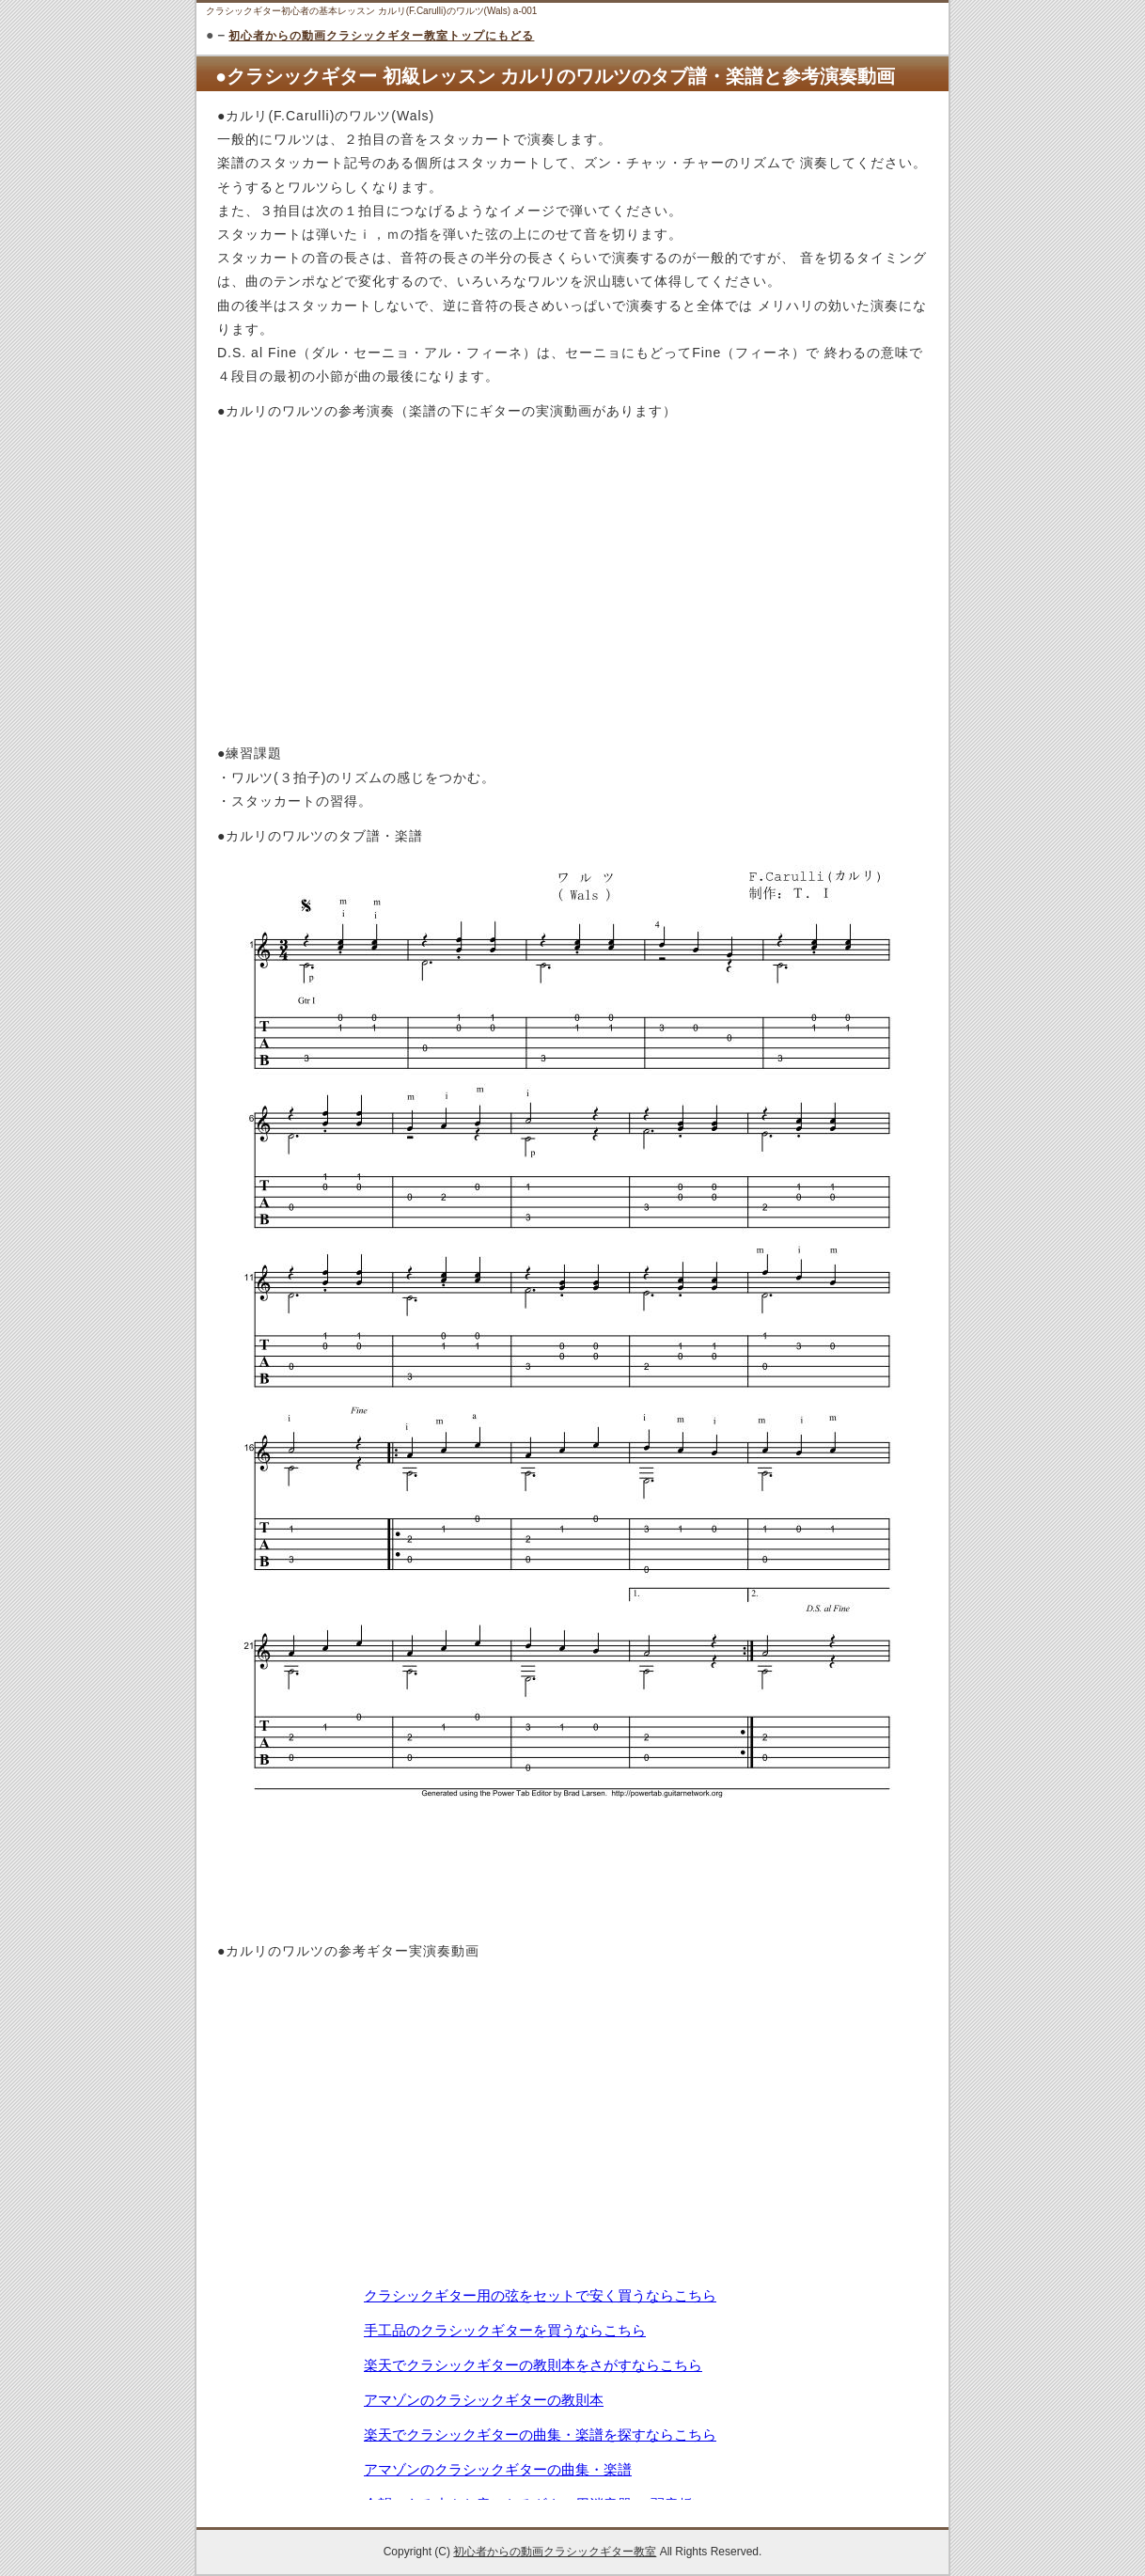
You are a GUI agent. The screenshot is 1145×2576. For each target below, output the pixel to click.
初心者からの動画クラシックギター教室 (554, 2551)
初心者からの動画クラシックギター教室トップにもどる (381, 35)
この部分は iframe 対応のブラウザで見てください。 (572, 2392)
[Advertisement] (572, 1890)
